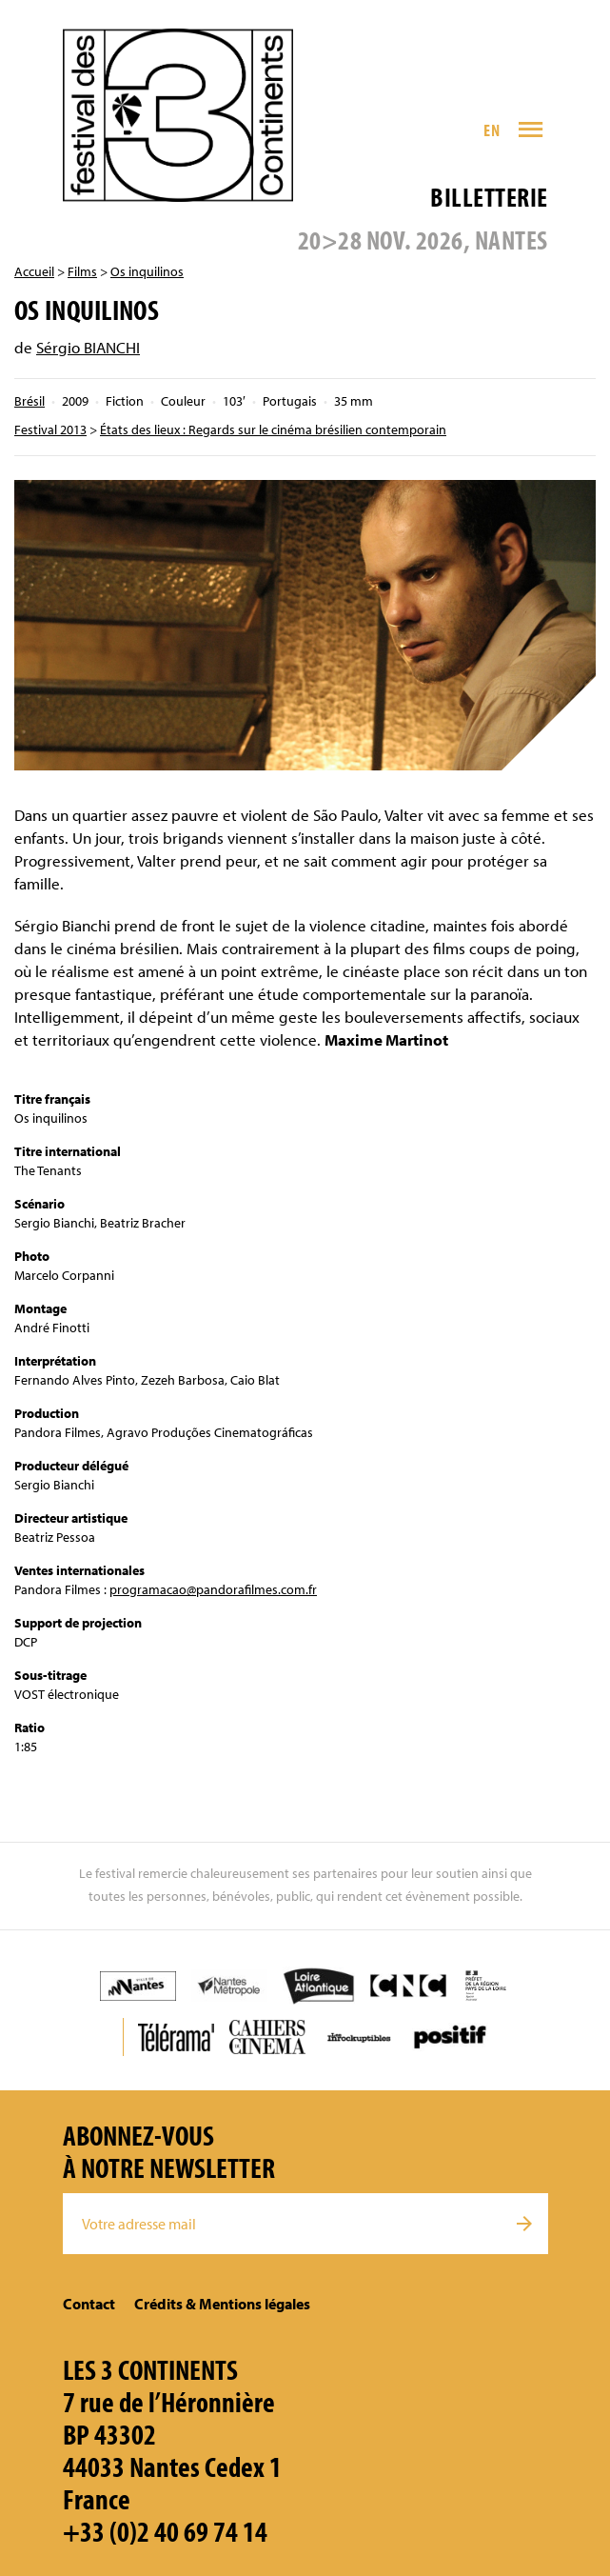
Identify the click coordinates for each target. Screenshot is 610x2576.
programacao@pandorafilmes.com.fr (213, 1589)
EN (491, 130)
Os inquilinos (147, 271)
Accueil (34, 271)
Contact (89, 2303)
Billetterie (488, 196)
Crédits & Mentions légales (222, 2303)
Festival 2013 (50, 429)
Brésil (29, 400)
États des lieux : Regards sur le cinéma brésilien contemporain (273, 429)
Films (82, 271)
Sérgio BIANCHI (88, 347)
